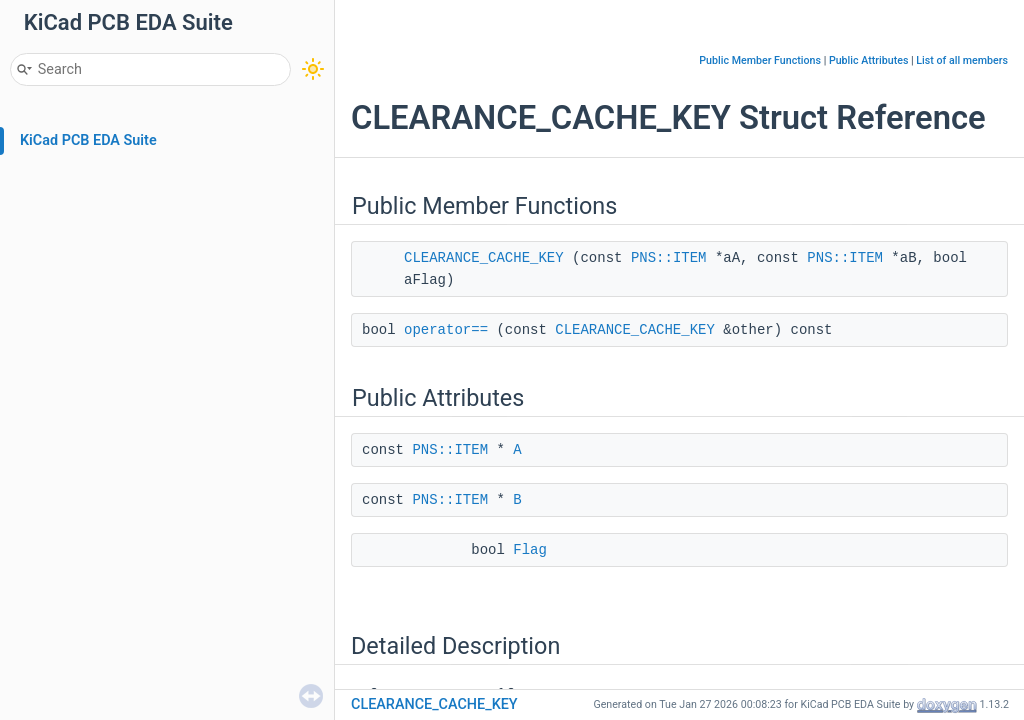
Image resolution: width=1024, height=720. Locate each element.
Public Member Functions (760, 60)
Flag (530, 550)
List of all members (962, 60)
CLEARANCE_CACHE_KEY (484, 258)
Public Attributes (869, 60)
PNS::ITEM (669, 258)
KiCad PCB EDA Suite (88, 140)
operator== (446, 330)
